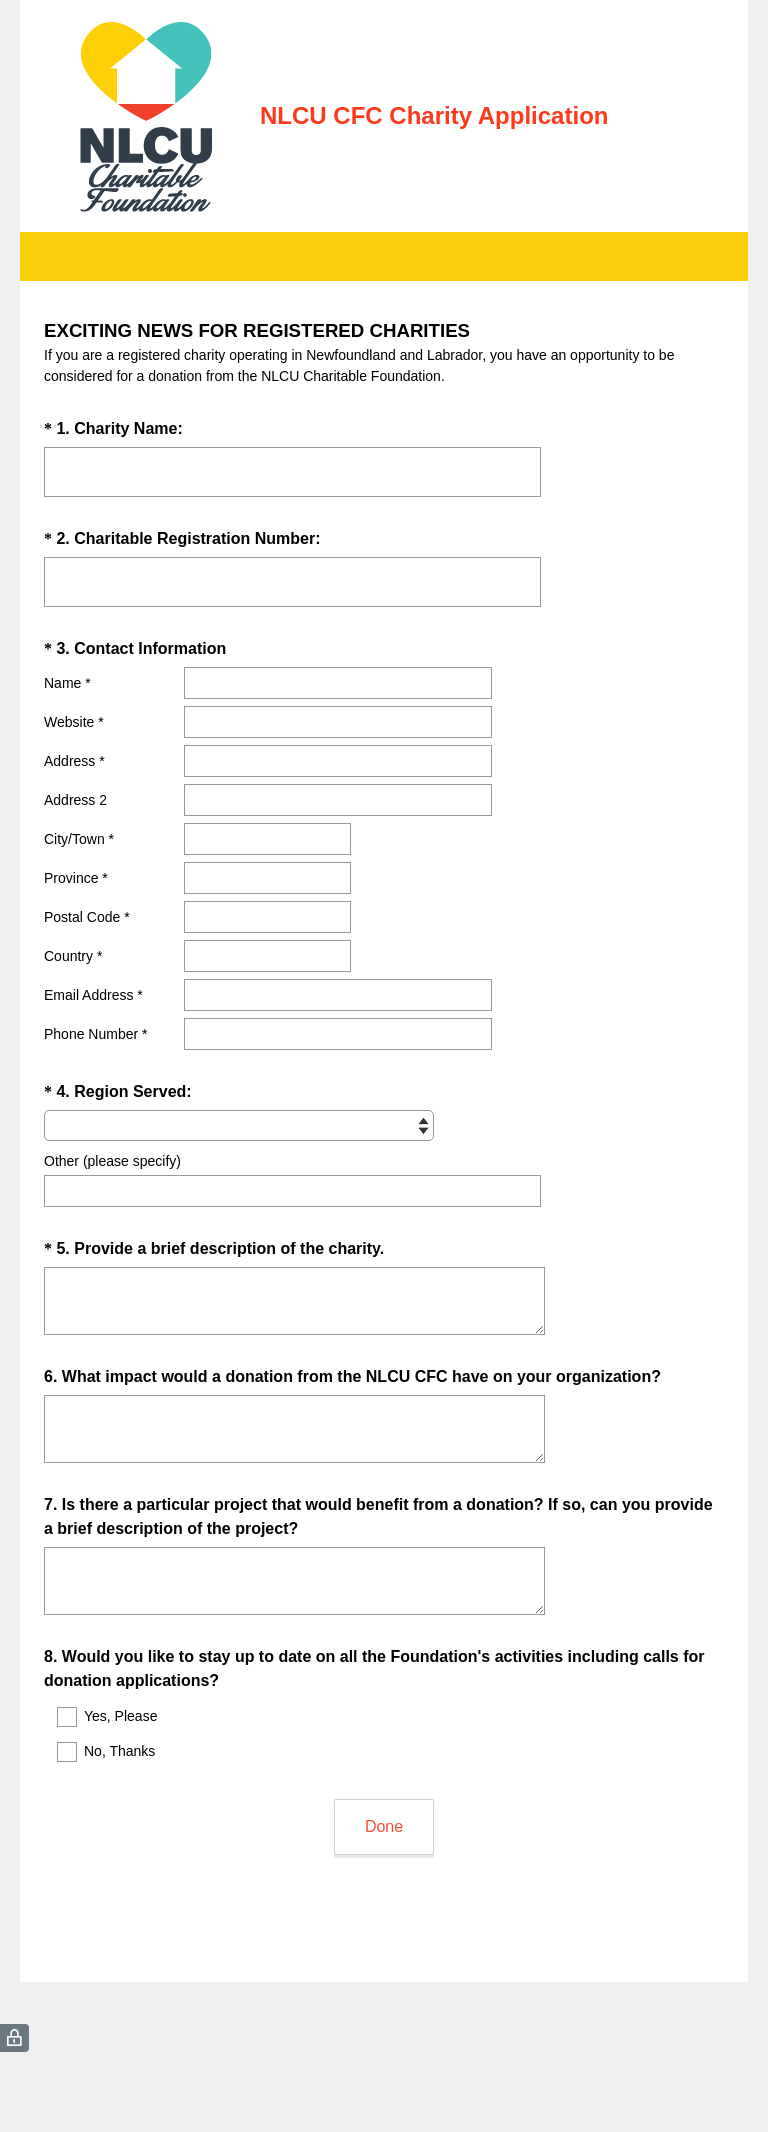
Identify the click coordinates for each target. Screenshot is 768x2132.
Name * (67, 683)
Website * (74, 722)
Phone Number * (96, 1034)
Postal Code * (87, 917)
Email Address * (93, 995)
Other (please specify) (112, 1161)
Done (384, 1826)
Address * (74, 761)
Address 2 (75, 800)
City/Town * (79, 839)
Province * (76, 878)
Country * (73, 956)
